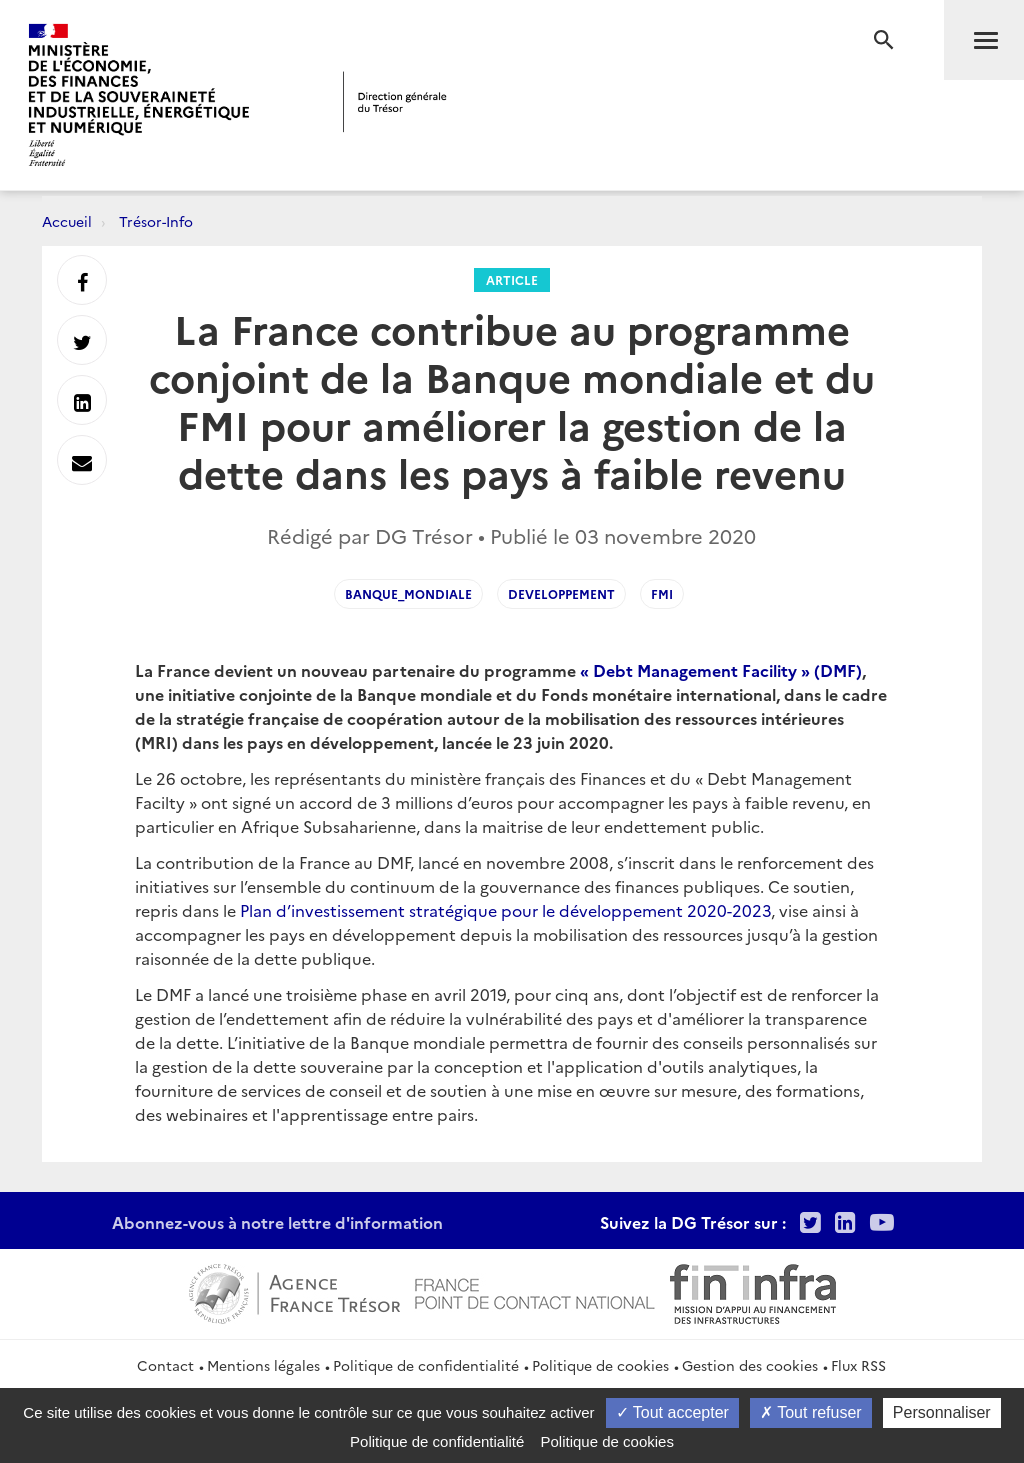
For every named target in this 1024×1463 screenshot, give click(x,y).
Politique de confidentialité (426, 1365)
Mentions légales (263, 1365)
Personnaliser (942, 1412)
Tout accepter (672, 1412)
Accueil (67, 221)
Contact (165, 1365)
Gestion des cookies (750, 1365)
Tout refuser (811, 1412)
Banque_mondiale (408, 593)
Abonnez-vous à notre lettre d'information (277, 1222)
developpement (561, 593)
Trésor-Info (156, 221)
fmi (662, 593)
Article (512, 279)
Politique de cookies (600, 1365)
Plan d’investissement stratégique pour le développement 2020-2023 (505, 910)
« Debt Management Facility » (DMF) (721, 670)
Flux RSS (858, 1365)
